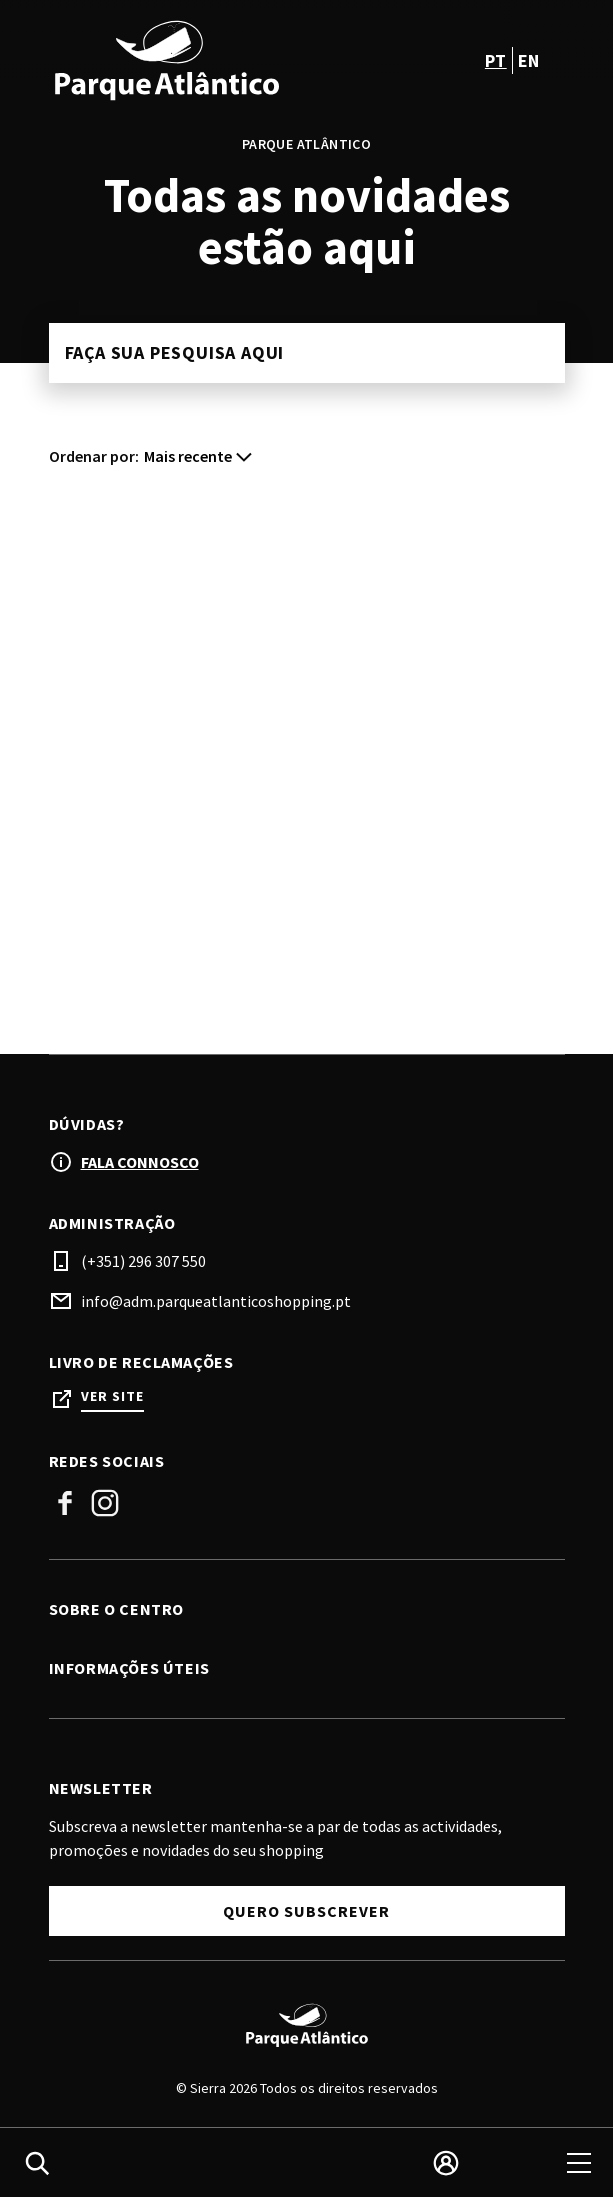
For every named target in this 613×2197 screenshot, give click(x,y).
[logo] (180, 60)
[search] (37, 2163)
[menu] (579, 2163)
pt (496, 60)
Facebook (65, 1503)
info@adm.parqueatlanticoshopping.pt (216, 1301)
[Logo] (307, 2025)
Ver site (112, 1396)
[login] (446, 2163)
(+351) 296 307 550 (143, 1261)
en (529, 60)
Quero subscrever (306, 1911)
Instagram (105, 1503)
